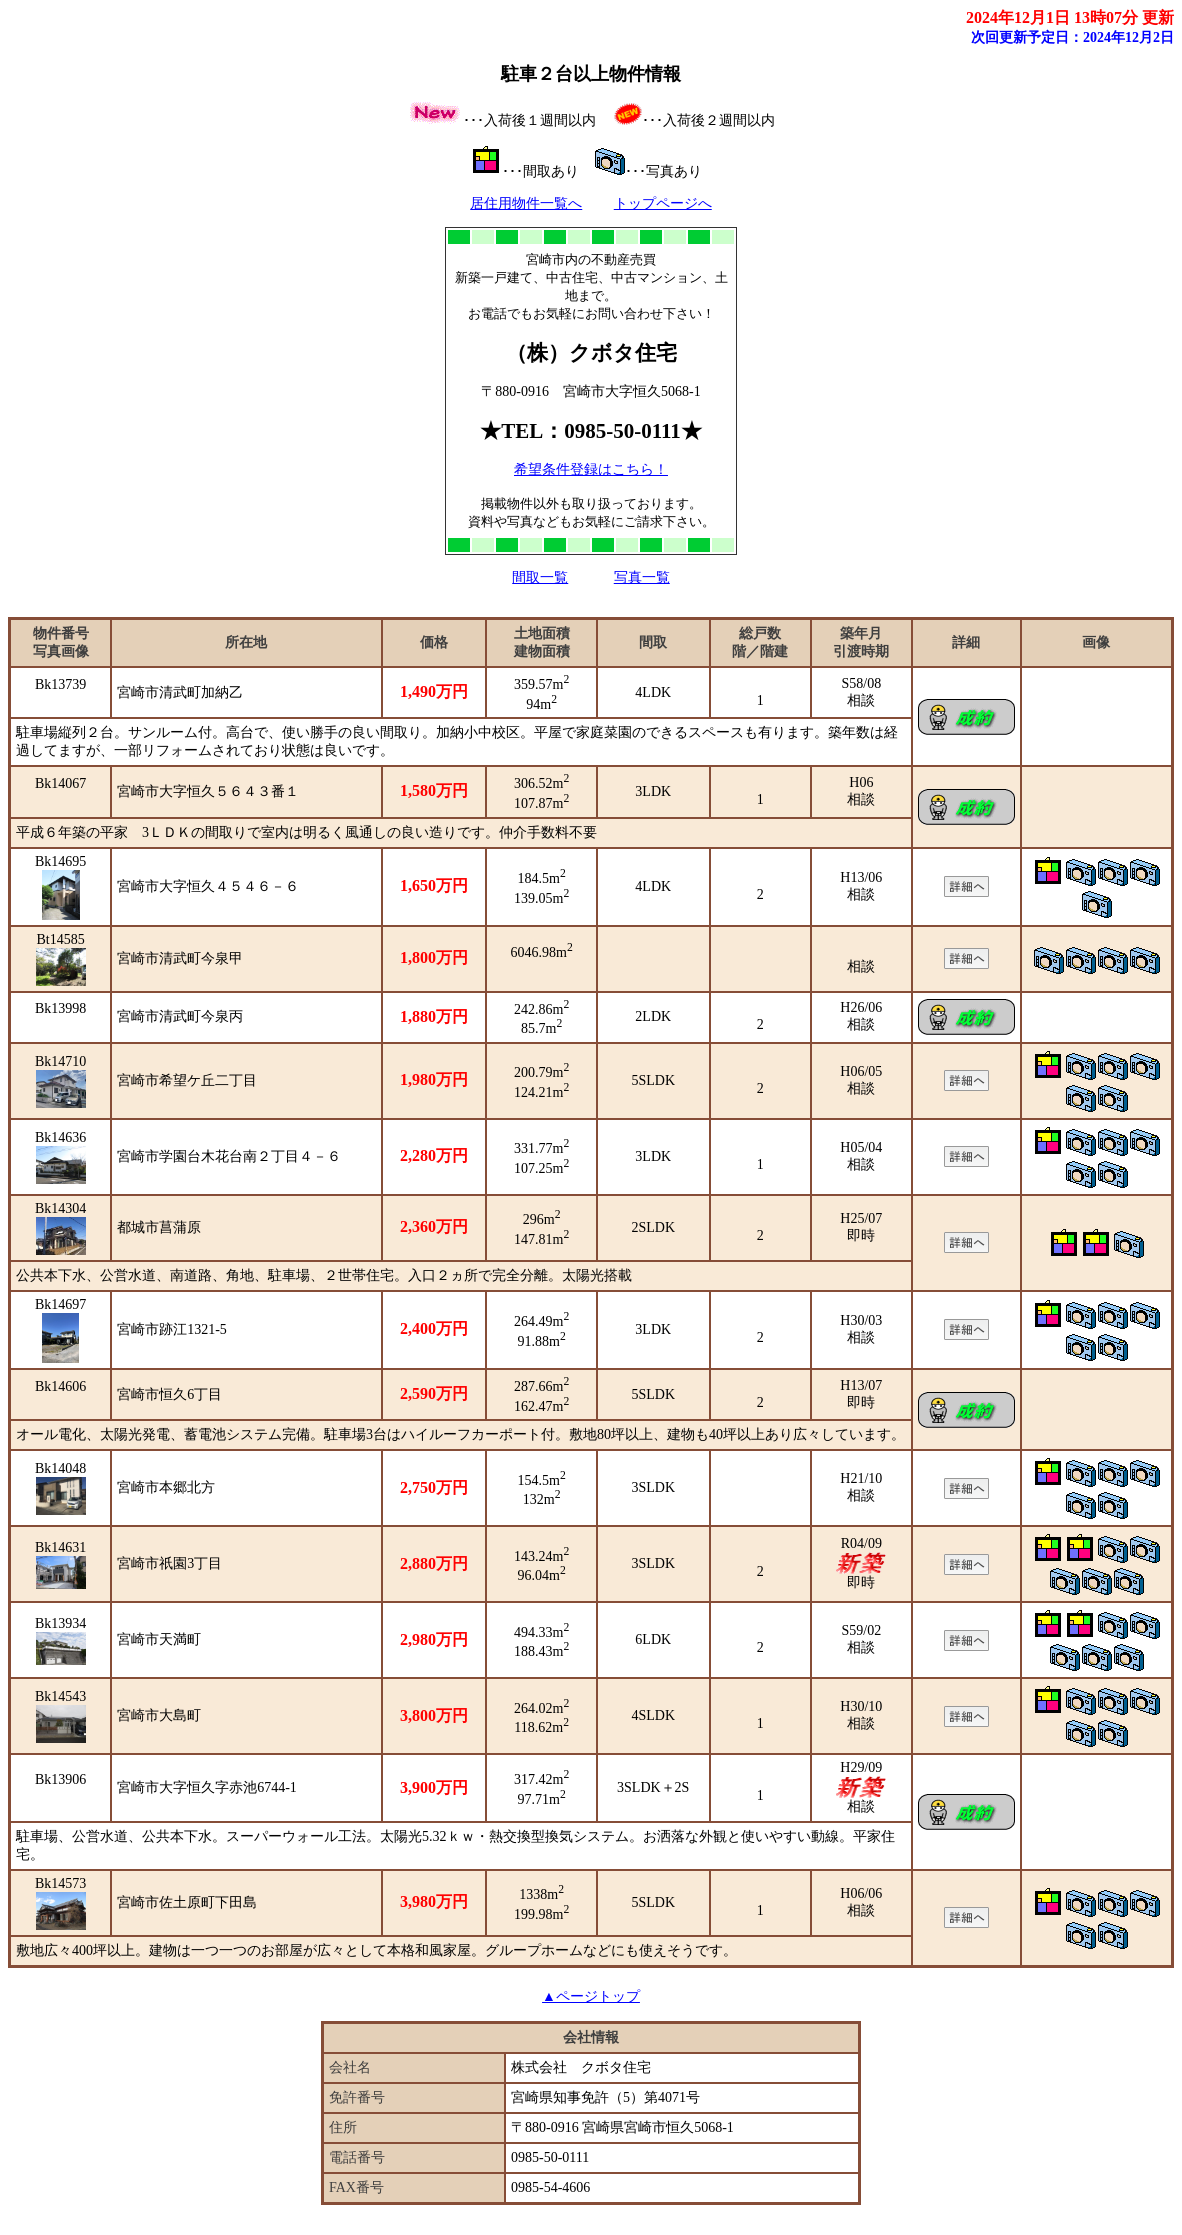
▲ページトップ (591, 1996)
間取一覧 (540, 577)
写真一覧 (642, 577)
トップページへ (663, 203)
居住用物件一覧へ (526, 203)
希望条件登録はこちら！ (591, 469)
